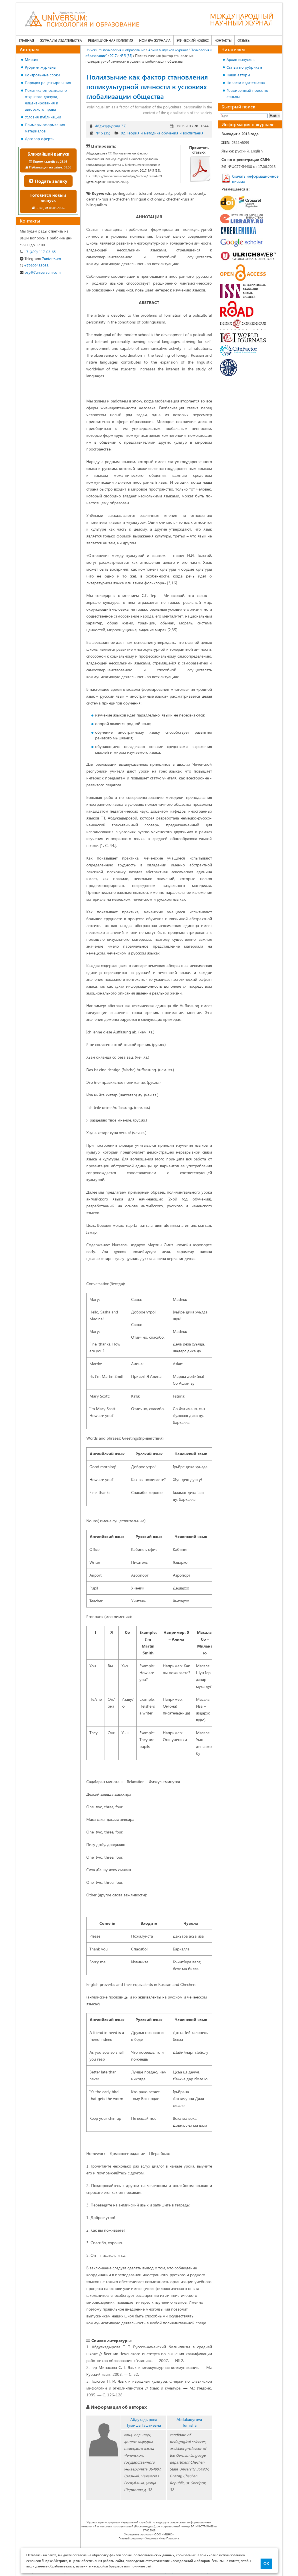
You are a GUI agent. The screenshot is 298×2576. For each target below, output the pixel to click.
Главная (26, 40)
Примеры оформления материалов (45, 127)
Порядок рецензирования (48, 82)
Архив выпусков (241, 59)
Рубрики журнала (40, 67)
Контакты (223, 40)
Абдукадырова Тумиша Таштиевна (144, 2422)
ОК (266, 2563)
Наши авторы (238, 74)
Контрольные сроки (42, 74)
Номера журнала (155, 40)
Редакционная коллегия (110, 40)
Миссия (31, 59)
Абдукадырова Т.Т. (110, 125)
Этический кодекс (193, 40)
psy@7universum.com (40, 272)
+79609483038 (34, 265)
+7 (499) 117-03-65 (38, 251)
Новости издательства (246, 82)
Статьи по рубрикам (244, 67)
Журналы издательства (61, 40)
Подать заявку (48, 181)
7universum (40, 258)
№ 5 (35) (102, 132)
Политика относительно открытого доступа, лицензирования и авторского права (46, 100)
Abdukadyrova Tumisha (189, 2422)
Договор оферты (39, 138)
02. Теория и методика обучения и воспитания (162, 132)
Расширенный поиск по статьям (247, 93)
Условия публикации (43, 116)
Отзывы (243, 40)
